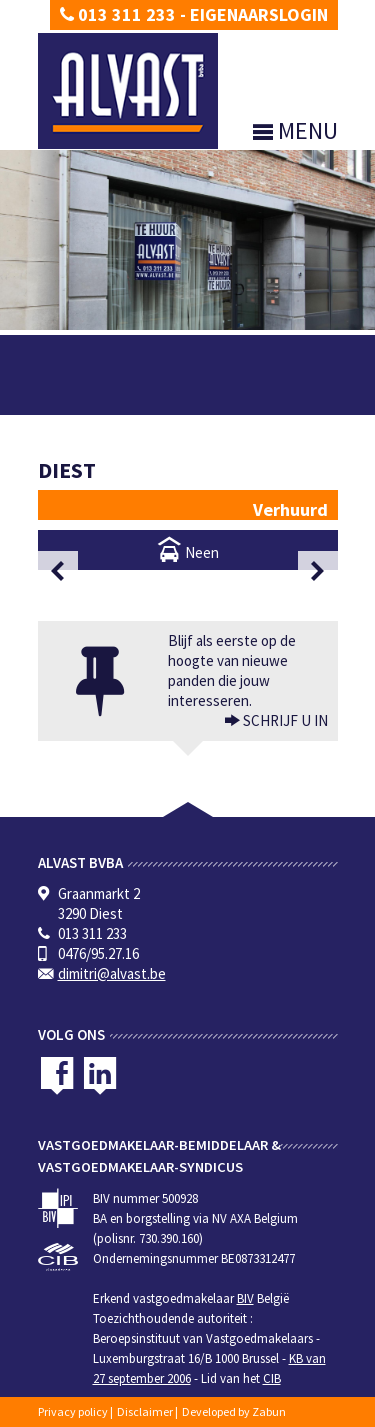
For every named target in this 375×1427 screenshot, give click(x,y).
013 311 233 (118, 14)
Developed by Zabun (234, 1411)
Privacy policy (73, 1411)
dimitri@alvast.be (112, 973)
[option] (188, 570)
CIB (272, 1378)
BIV (245, 1298)
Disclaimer (145, 1411)
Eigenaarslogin (259, 14)
